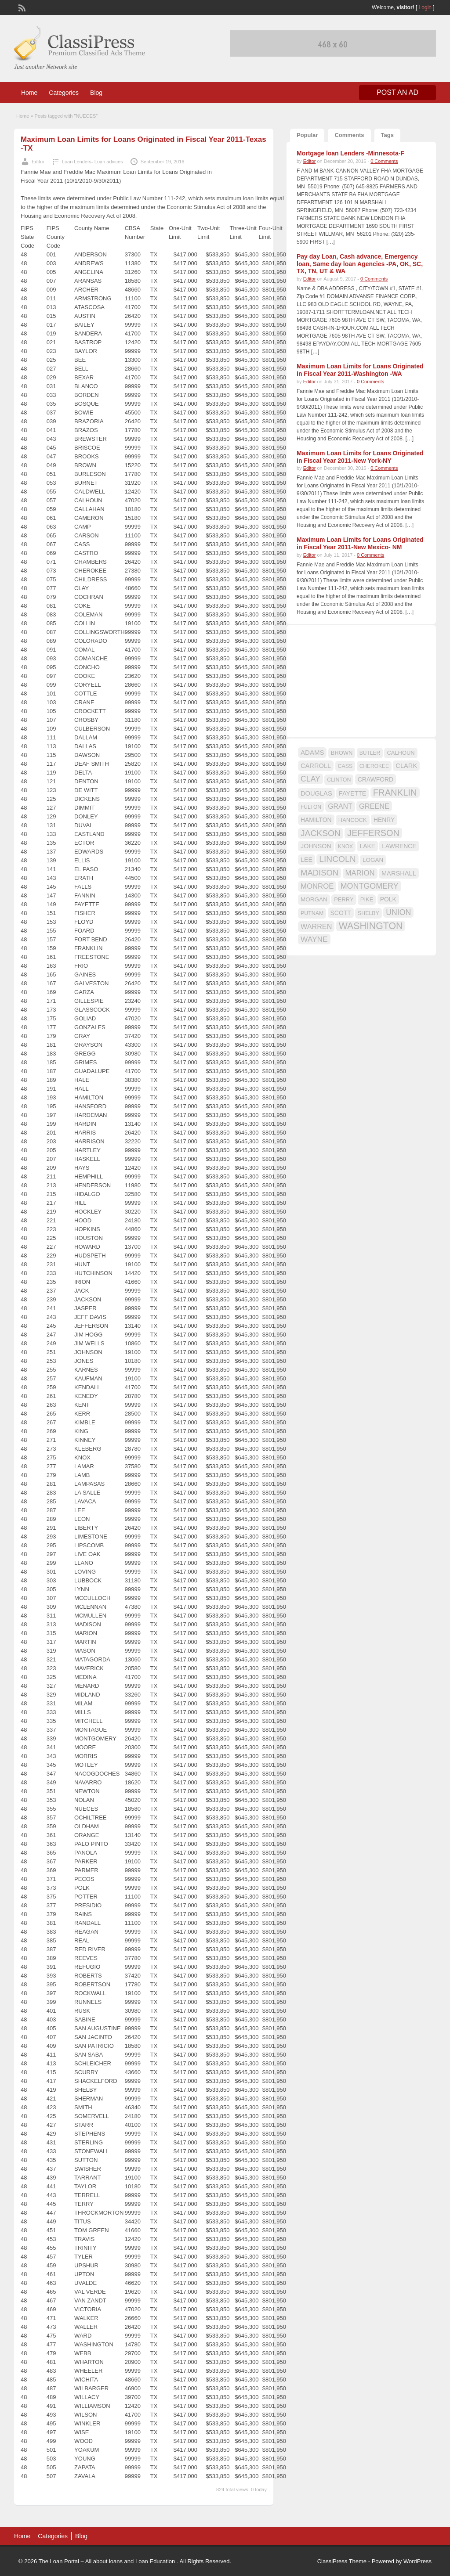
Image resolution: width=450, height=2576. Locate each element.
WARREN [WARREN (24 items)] (316, 926)
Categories (64, 92)
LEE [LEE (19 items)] (306, 859)
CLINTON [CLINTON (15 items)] (339, 780)
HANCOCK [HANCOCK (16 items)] (352, 820)
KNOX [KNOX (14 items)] (345, 846)
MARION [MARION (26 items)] (360, 873)
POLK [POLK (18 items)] (388, 899)
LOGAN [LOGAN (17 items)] (373, 860)
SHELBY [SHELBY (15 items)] (368, 913)
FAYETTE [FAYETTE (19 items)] (352, 793)
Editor (38, 161)
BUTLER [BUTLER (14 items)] (369, 753)
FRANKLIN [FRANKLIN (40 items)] (395, 792)
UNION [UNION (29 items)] (398, 912)
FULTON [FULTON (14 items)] (311, 807)
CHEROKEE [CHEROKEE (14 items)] (374, 766)
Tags (387, 135)
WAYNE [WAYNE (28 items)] (314, 939)
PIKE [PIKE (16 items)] (366, 899)
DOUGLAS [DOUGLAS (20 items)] (316, 793)
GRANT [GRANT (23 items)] (340, 806)
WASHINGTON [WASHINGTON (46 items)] (371, 926)
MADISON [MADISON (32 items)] (319, 872)
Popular (307, 135)
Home (29, 92)
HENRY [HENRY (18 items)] (384, 819)
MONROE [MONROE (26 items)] (317, 886)
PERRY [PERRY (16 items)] (343, 899)
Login (425, 7)
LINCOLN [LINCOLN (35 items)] (337, 859)
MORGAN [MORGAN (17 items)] (314, 899)
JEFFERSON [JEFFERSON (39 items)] (373, 833)
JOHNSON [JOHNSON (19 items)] (316, 846)
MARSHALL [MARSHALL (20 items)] (398, 873)
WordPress (417, 2561)
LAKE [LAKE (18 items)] (367, 846)
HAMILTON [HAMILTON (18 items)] (316, 819)
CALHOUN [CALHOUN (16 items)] (400, 752)
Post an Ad (397, 92)
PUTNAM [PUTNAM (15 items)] (312, 913)
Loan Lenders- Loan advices (92, 161)
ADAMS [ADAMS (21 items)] (312, 752)
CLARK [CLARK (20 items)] (406, 765)
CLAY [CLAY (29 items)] (310, 779)
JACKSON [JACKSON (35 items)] (321, 833)
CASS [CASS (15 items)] (345, 766)
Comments (349, 135)
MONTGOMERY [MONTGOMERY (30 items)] (370, 886)
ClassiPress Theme (342, 2561)
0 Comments (384, 161)
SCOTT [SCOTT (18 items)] (340, 912)
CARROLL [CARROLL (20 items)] (316, 765)
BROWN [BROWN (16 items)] (342, 752)
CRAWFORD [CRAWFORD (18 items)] (375, 779)
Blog (96, 92)
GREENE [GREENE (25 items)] (374, 806)
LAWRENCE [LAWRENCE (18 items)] (399, 846)
